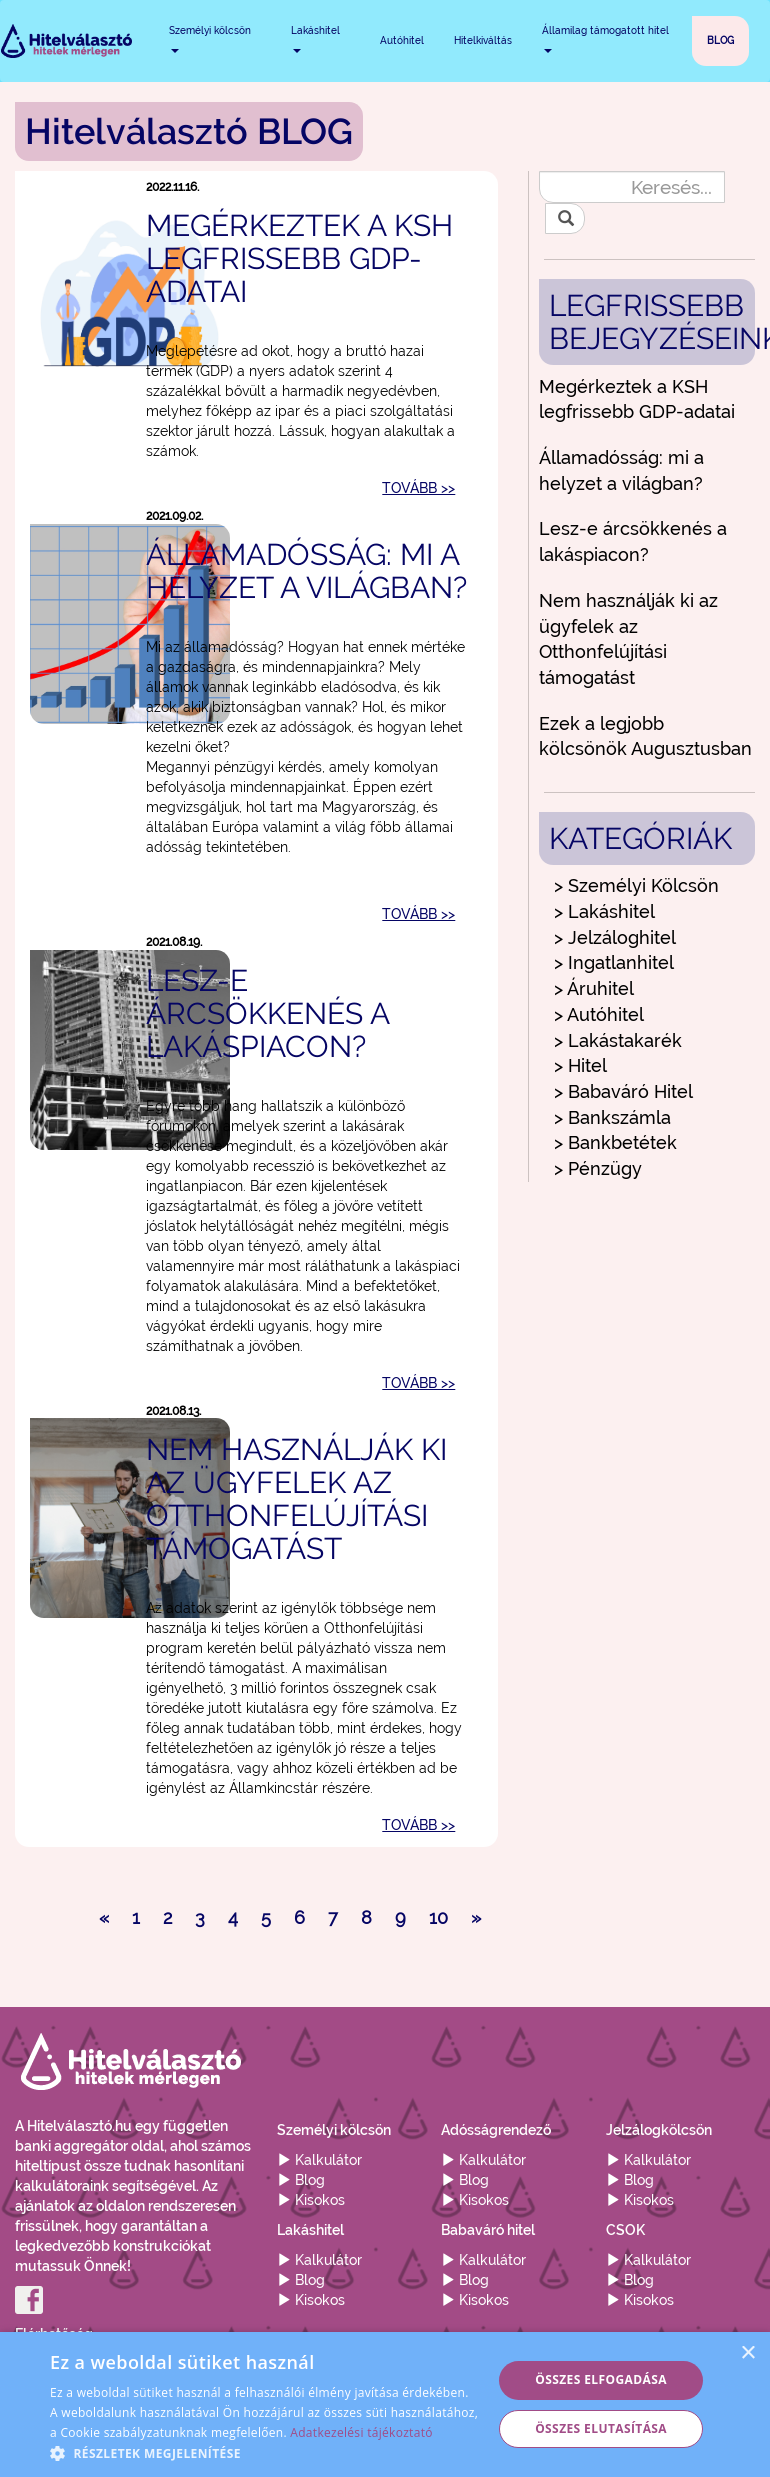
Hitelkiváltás (483, 40)
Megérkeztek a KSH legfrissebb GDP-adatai (299, 258)
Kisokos (311, 2200)
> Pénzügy (598, 1168)
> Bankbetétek (615, 1142)
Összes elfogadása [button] (601, 2379)
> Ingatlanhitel (614, 962)
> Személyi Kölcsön (636, 885)
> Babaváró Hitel (623, 1091)
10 (438, 1917)
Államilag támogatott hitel (605, 39)
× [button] (747, 2353)
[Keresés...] (631, 187)
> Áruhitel (594, 988)
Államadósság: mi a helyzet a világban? (306, 571)
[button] (264, 2452)
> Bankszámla (612, 1117)
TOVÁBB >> (418, 488)
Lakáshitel (315, 39)
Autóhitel (402, 40)
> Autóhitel (599, 1014)
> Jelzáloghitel (615, 937)
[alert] (385, 2404)
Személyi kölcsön (210, 39)
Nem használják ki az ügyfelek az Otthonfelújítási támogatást (296, 1499)
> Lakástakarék (618, 1040)
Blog (301, 2180)
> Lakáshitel (604, 911)
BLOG (720, 40)
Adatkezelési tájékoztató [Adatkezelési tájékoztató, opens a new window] (361, 2432)
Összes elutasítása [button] (601, 2428)
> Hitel (580, 1065)
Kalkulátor (319, 2160)
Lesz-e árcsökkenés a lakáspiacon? (267, 1013)
